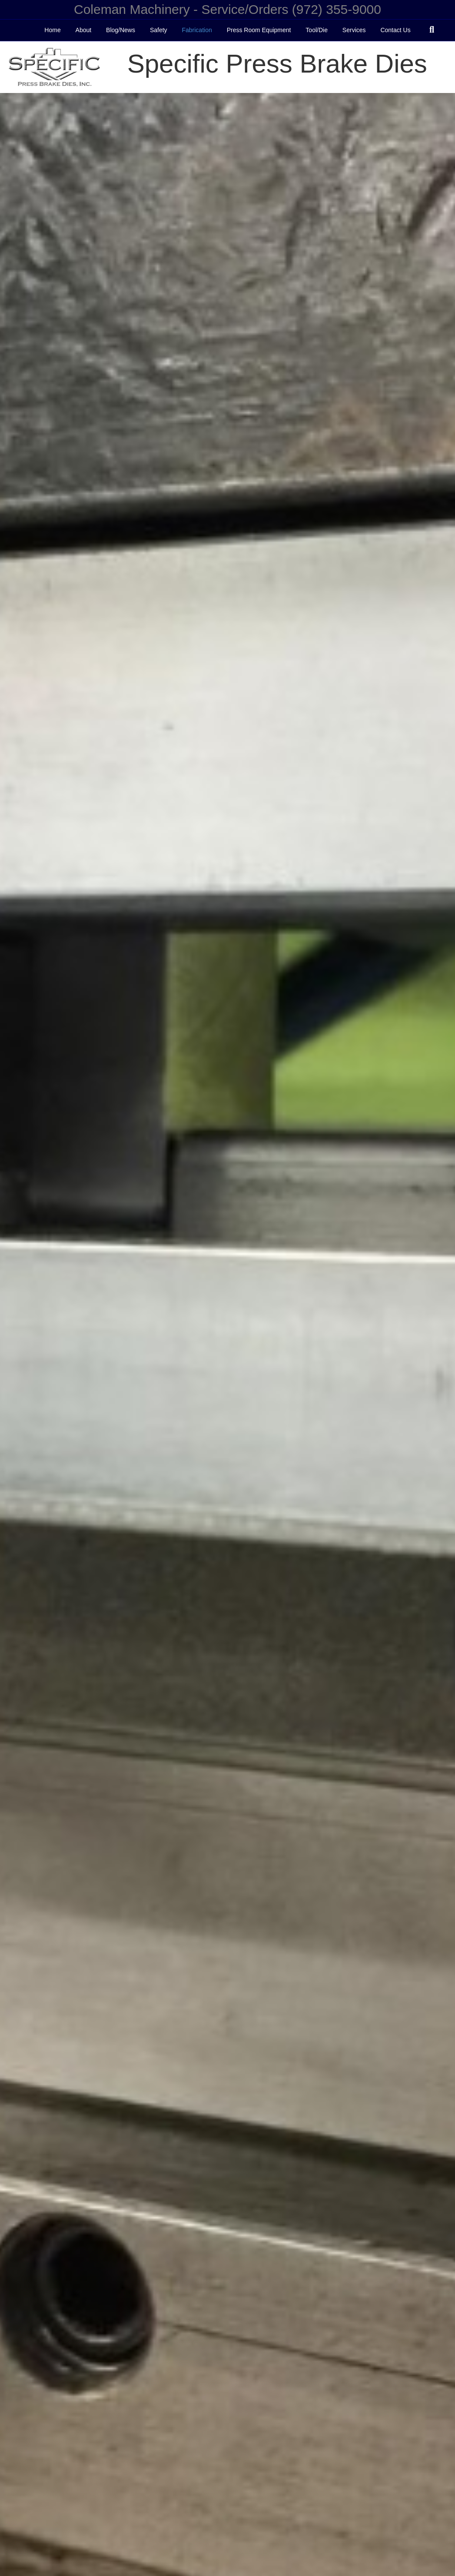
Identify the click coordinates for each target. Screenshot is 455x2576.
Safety (158, 30)
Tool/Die (317, 30)
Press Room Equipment (259, 30)
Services (354, 30)
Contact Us (395, 30)
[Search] (432, 29)
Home (52, 30)
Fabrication (197, 30)
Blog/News (120, 30)
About (84, 30)
